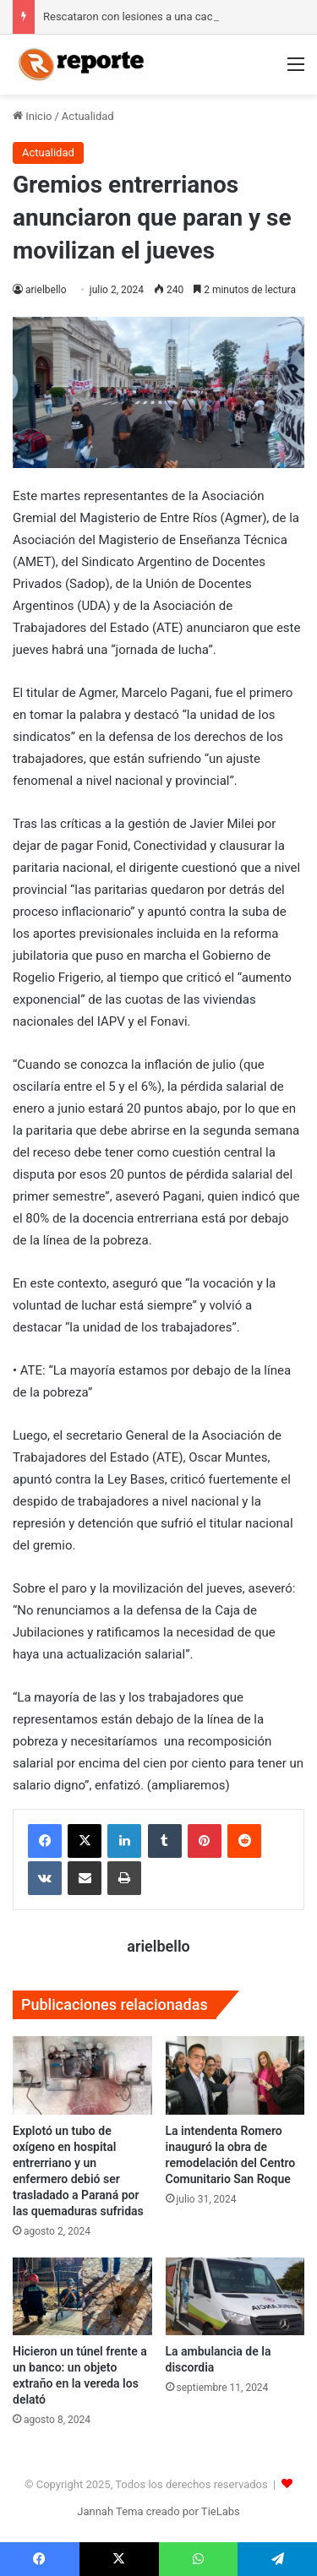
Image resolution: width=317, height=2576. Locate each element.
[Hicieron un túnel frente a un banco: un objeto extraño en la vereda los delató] (82, 2296)
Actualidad (88, 116)
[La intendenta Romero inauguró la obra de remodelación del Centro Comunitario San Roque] (235, 2075)
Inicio (32, 116)
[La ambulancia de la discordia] (235, 2296)
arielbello (46, 290)
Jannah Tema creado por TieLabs (158, 2511)
